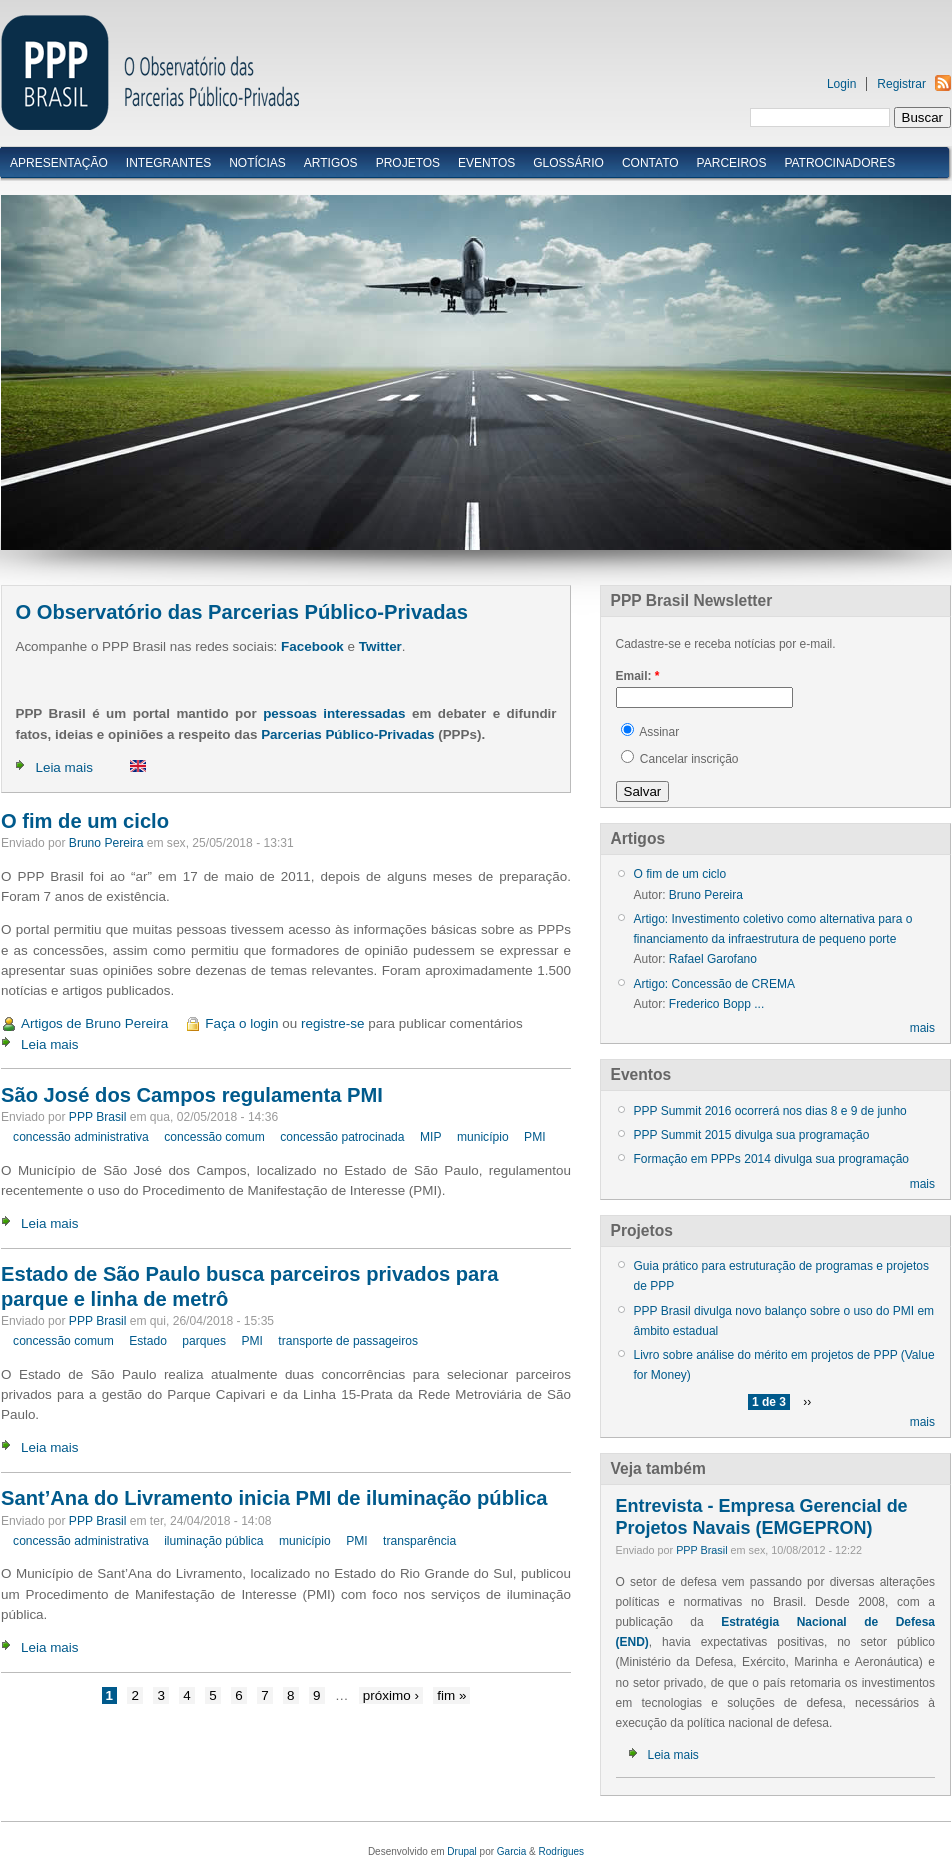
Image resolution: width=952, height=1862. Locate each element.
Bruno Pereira (106, 843)
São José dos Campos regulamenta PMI (192, 1095)
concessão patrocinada (342, 1137)
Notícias (257, 163)
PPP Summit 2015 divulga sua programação (752, 1135)
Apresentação (59, 163)
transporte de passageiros (348, 1341)
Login (841, 84)
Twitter (380, 646)
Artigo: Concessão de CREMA (714, 984)
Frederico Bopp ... (716, 1004)
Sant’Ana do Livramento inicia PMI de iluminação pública (274, 1498)
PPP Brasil (98, 1117)
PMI (534, 1137)
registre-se (332, 1023)
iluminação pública (213, 1541)
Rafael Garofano (713, 959)
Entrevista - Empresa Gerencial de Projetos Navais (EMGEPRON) (762, 1517)
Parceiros (732, 163)
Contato (650, 163)
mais (922, 1028)
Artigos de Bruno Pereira (94, 1023)
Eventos (486, 163)
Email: (638, 676)
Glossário (568, 163)
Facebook (312, 646)
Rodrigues (562, 1851)
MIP (430, 1137)
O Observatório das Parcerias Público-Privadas (241, 612)
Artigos (331, 163)
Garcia (511, 1851)
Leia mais (64, 767)
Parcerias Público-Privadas (347, 734)
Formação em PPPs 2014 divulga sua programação (771, 1159)
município (483, 1137)
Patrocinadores (839, 163)
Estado (148, 1341)
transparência (419, 1541)
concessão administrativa (81, 1137)
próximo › (391, 1695)
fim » (451, 1695)
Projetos (408, 163)
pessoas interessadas (334, 713)
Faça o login (241, 1023)
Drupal (461, 1851)
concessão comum (214, 1137)
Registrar (901, 84)
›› (807, 1402)
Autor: (651, 895)
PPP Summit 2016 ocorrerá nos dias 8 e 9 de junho (770, 1111)
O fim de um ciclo (85, 821)
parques (204, 1341)
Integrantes (168, 163)
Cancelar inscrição (680, 759)
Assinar (650, 732)
